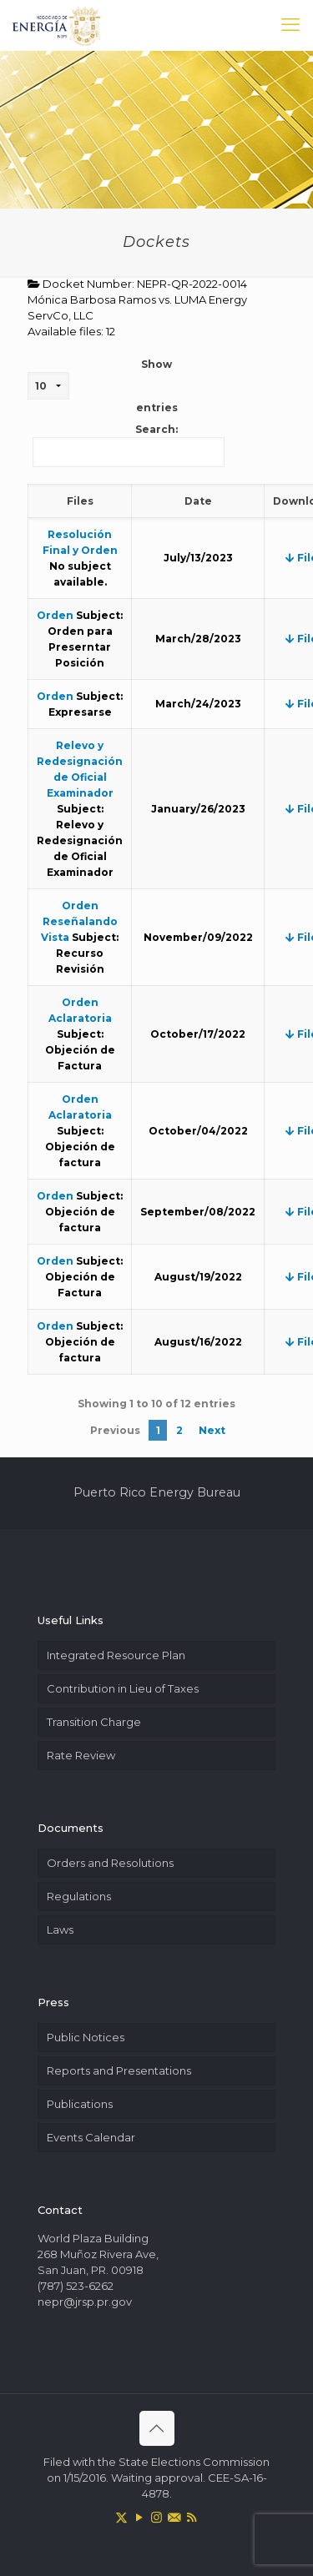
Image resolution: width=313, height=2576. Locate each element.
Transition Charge (94, 1721)
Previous (115, 1430)
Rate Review (81, 1755)
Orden (55, 615)
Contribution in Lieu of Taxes (123, 1688)
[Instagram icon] (156, 2517)
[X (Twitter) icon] (121, 2517)
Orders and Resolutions (110, 1862)
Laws (60, 1929)
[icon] (174, 2517)
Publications (80, 2104)
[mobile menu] (290, 25)
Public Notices (85, 2037)
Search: (129, 445)
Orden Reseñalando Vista (79, 921)
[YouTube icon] (139, 2517)
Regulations (79, 1896)
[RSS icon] (191, 2517)
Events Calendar (91, 2137)
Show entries (103, 386)
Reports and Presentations (119, 2070)
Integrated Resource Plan (116, 1655)
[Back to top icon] (156, 2428)
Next (212, 1430)
